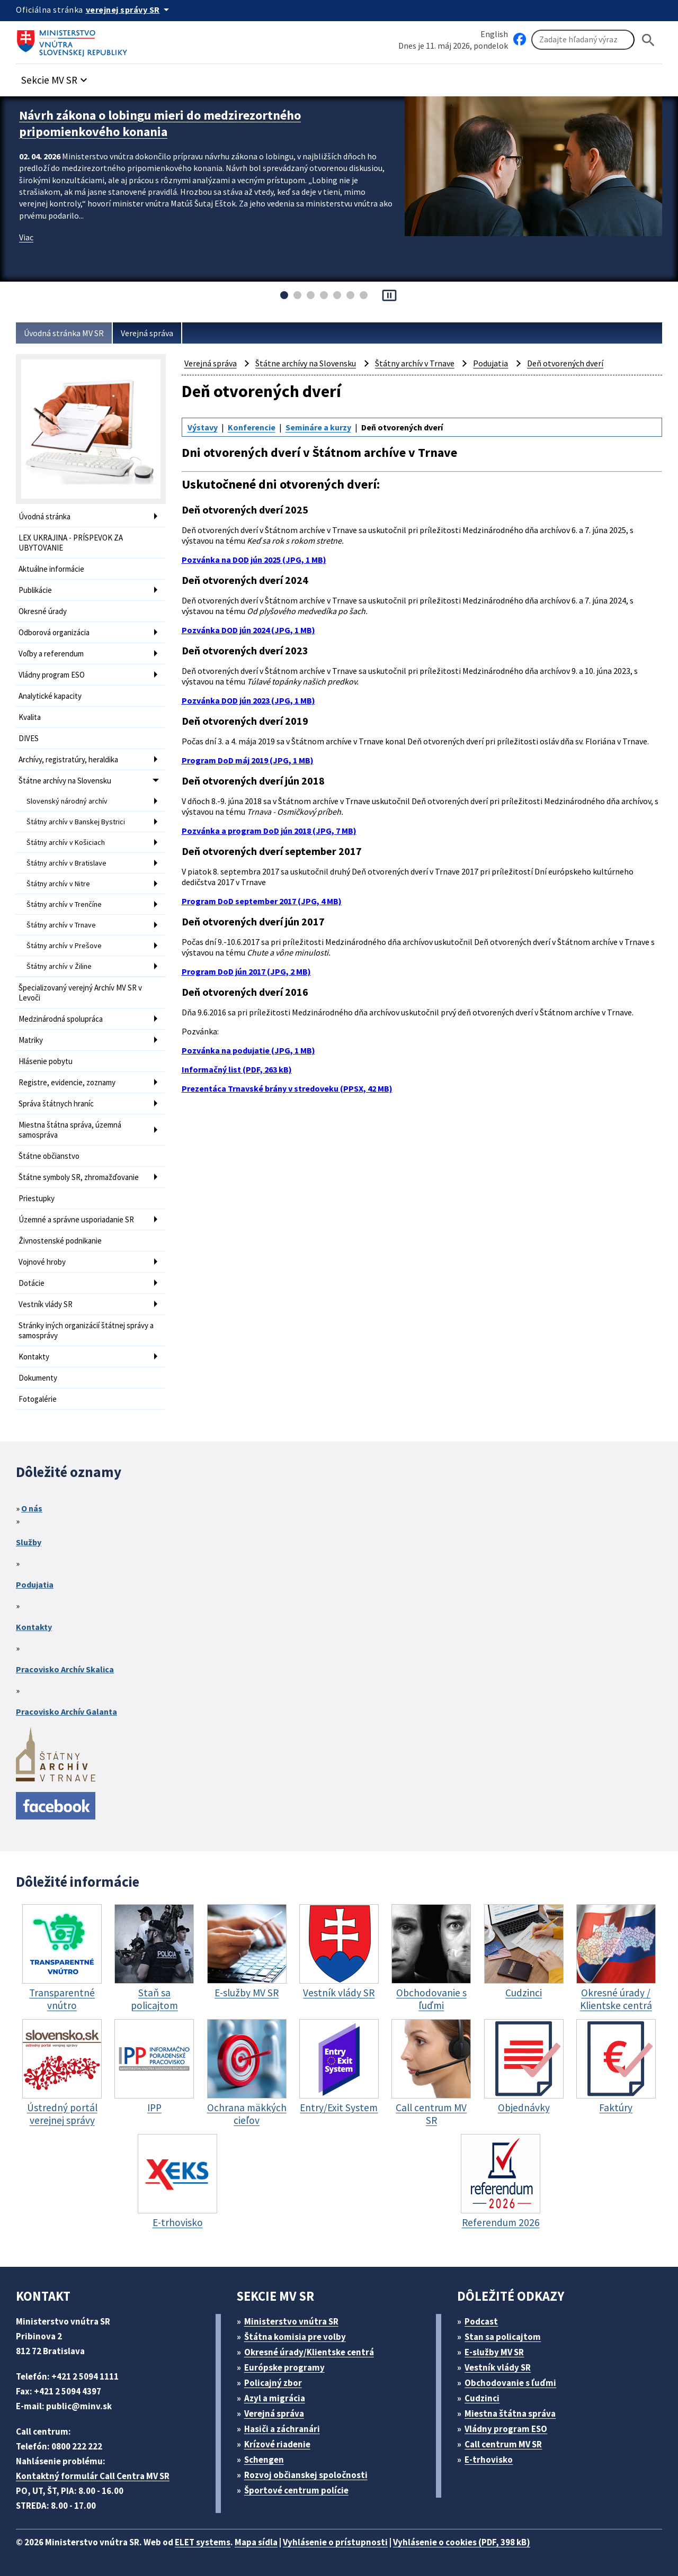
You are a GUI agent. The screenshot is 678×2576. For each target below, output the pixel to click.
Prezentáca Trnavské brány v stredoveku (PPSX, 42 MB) (287, 1088)
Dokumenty (38, 1378)
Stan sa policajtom (503, 2337)
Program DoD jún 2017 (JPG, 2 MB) (246, 971)
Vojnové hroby (42, 1262)
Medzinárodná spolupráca (61, 1019)
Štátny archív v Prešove (64, 945)
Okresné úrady (43, 611)
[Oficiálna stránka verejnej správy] (129, 9)
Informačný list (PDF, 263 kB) (237, 1069)
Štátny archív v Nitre (58, 883)
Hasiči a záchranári (282, 2429)
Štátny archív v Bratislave (66, 863)
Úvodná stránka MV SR (64, 333)
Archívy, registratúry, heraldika (68, 759)
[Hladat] (648, 40)
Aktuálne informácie (51, 569)
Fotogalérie (38, 1399)
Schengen (264, 2459)
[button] (55, 77)
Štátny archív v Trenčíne (64, 904)
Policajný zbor (273, 2383)
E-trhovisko (489, 2459)
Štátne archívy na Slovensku (65, 781)
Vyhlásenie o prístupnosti (335, 2542)
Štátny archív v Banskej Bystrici (75, 821)
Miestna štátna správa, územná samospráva (70, 1130)
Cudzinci (482, 2398)
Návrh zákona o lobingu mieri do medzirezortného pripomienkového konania (160, 123)
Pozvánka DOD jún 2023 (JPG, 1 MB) (248, 700)
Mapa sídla (256, 2542)
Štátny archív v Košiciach (65, 842)
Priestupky (37, 1198)
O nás (31, 1508)
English (494, 34)
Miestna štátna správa (510, 2413)
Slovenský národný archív (67, 801)
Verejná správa (147, 333)
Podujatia (490, 363)
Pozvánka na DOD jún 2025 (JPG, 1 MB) (254, 559)
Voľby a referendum (51, 653)
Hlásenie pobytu (46, 1061)
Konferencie (251, 427)
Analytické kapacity (50, 696)
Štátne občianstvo (49, 1156)
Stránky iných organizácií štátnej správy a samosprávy (86, 1330)
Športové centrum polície (296, 2490)
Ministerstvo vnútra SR (291, 2321)
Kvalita (30, 717)
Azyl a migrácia (274, 2398)
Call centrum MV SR (503, 2444)
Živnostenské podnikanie (60, 1241)
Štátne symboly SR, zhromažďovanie (79, 1177)
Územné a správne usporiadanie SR (76, 1219)
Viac (26, 237)
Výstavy (203, 427)
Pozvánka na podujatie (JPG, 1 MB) (248, 1050)
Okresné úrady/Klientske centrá (309, 2352)
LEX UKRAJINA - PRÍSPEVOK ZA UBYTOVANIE (71, 543)
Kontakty (34, 1357)
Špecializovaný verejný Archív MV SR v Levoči (80, 993)
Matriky (31, 1040)
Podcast (481, 2321)
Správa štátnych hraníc (56, 1103)
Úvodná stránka (44, 516)
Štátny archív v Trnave (61, 925)
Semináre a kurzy (318, 427)
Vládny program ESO (52, 675)
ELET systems (202, 2542)
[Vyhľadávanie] (583, 40)
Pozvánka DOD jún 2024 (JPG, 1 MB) (248, 630)
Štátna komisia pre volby (295, 2337)
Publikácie (35, 590)
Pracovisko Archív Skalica (65, 1669)
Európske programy (284, 2367)
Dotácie (31, 1283)
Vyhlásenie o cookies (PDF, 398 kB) (461, 2542)
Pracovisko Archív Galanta (66, 1711)
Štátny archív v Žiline (59, 966)
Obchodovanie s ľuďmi (510, 2383)
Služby (28, 1542)
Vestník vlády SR (46, 1304)
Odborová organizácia (54, 632)
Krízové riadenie (277, 2444)
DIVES (29, 738)
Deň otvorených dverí (565, 363)
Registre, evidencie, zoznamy (67, 1082)
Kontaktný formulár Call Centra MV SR (93, 2476)
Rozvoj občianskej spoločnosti (306, 2475)
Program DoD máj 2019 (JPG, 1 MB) (248, 760)
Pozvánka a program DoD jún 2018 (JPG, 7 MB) (269, 830)
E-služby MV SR (494, 2352)
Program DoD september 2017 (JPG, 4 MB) (262, 901)
